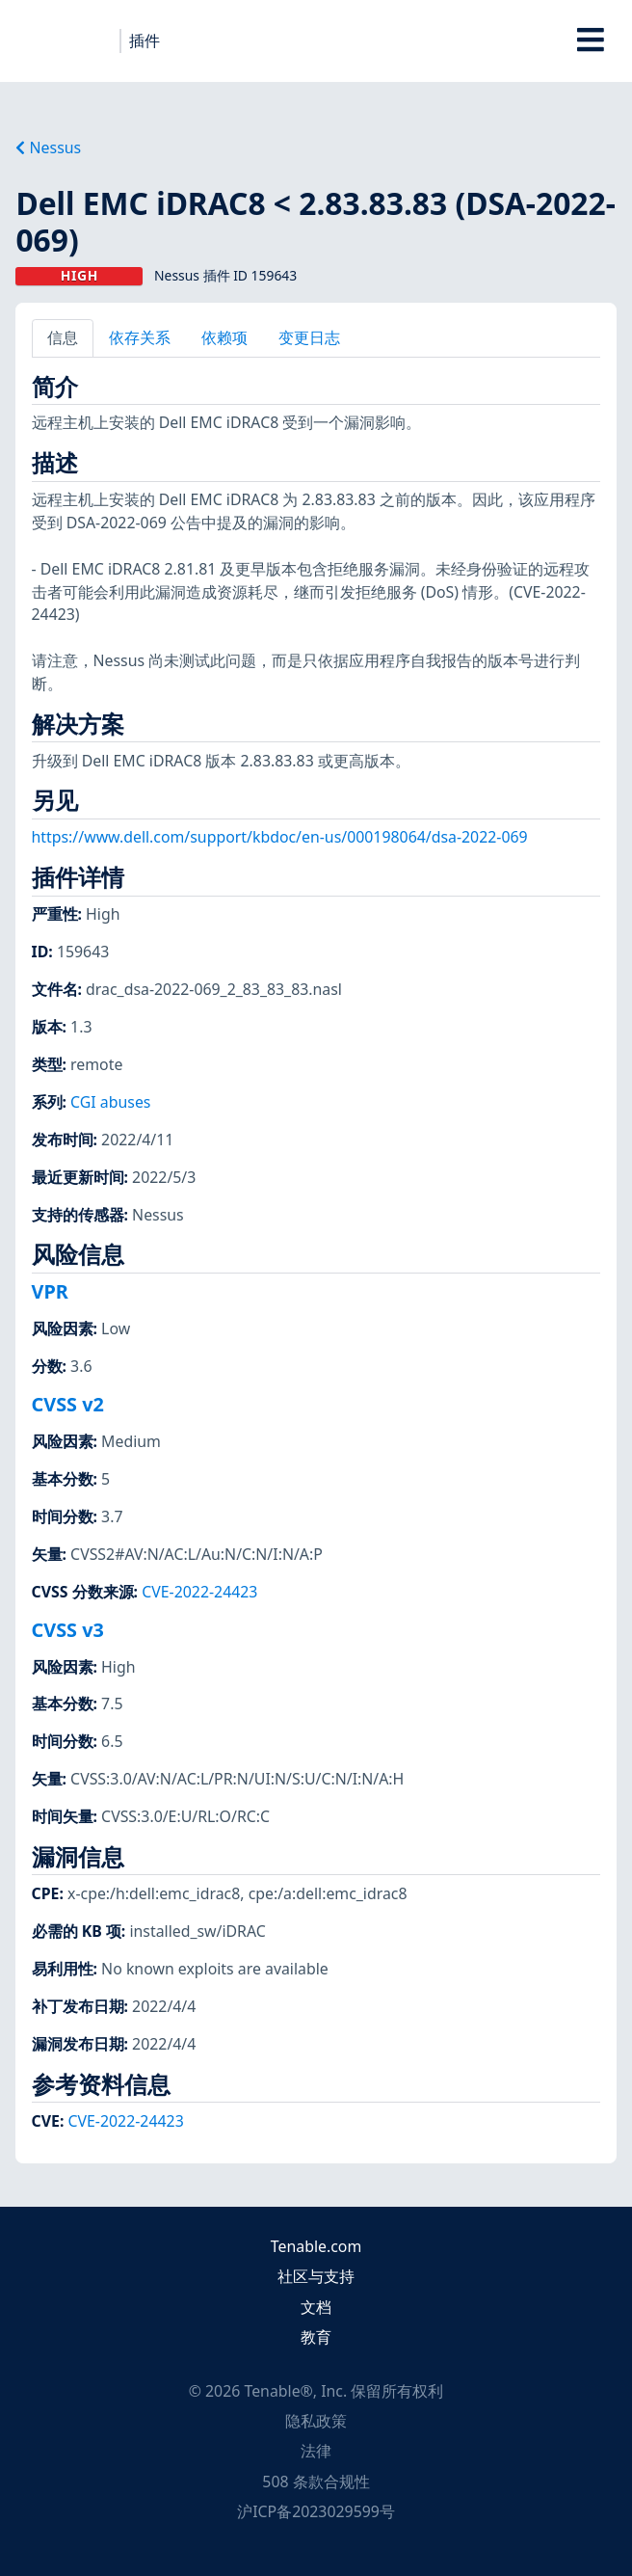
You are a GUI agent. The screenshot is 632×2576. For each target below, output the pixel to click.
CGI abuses (110, 1102)
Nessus (48, 147)
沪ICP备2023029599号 (316, 2511)
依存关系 (140, 337)
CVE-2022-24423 (199, 1591)
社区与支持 (316, 2276)
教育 (316, 2337)
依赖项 (224, 337)
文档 (316, 2307)
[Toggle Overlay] (591, 41)
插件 (144, 40)
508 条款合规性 (315, 2481)
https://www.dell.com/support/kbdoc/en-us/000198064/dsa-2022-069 (280, 836)
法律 (316, 2450)
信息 (62, 337)
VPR (50, 1291)
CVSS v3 (68, 1630)
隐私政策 (316, 2420)
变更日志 (309, 337)
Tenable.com (316, 2246)
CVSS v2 (68, 1404)
